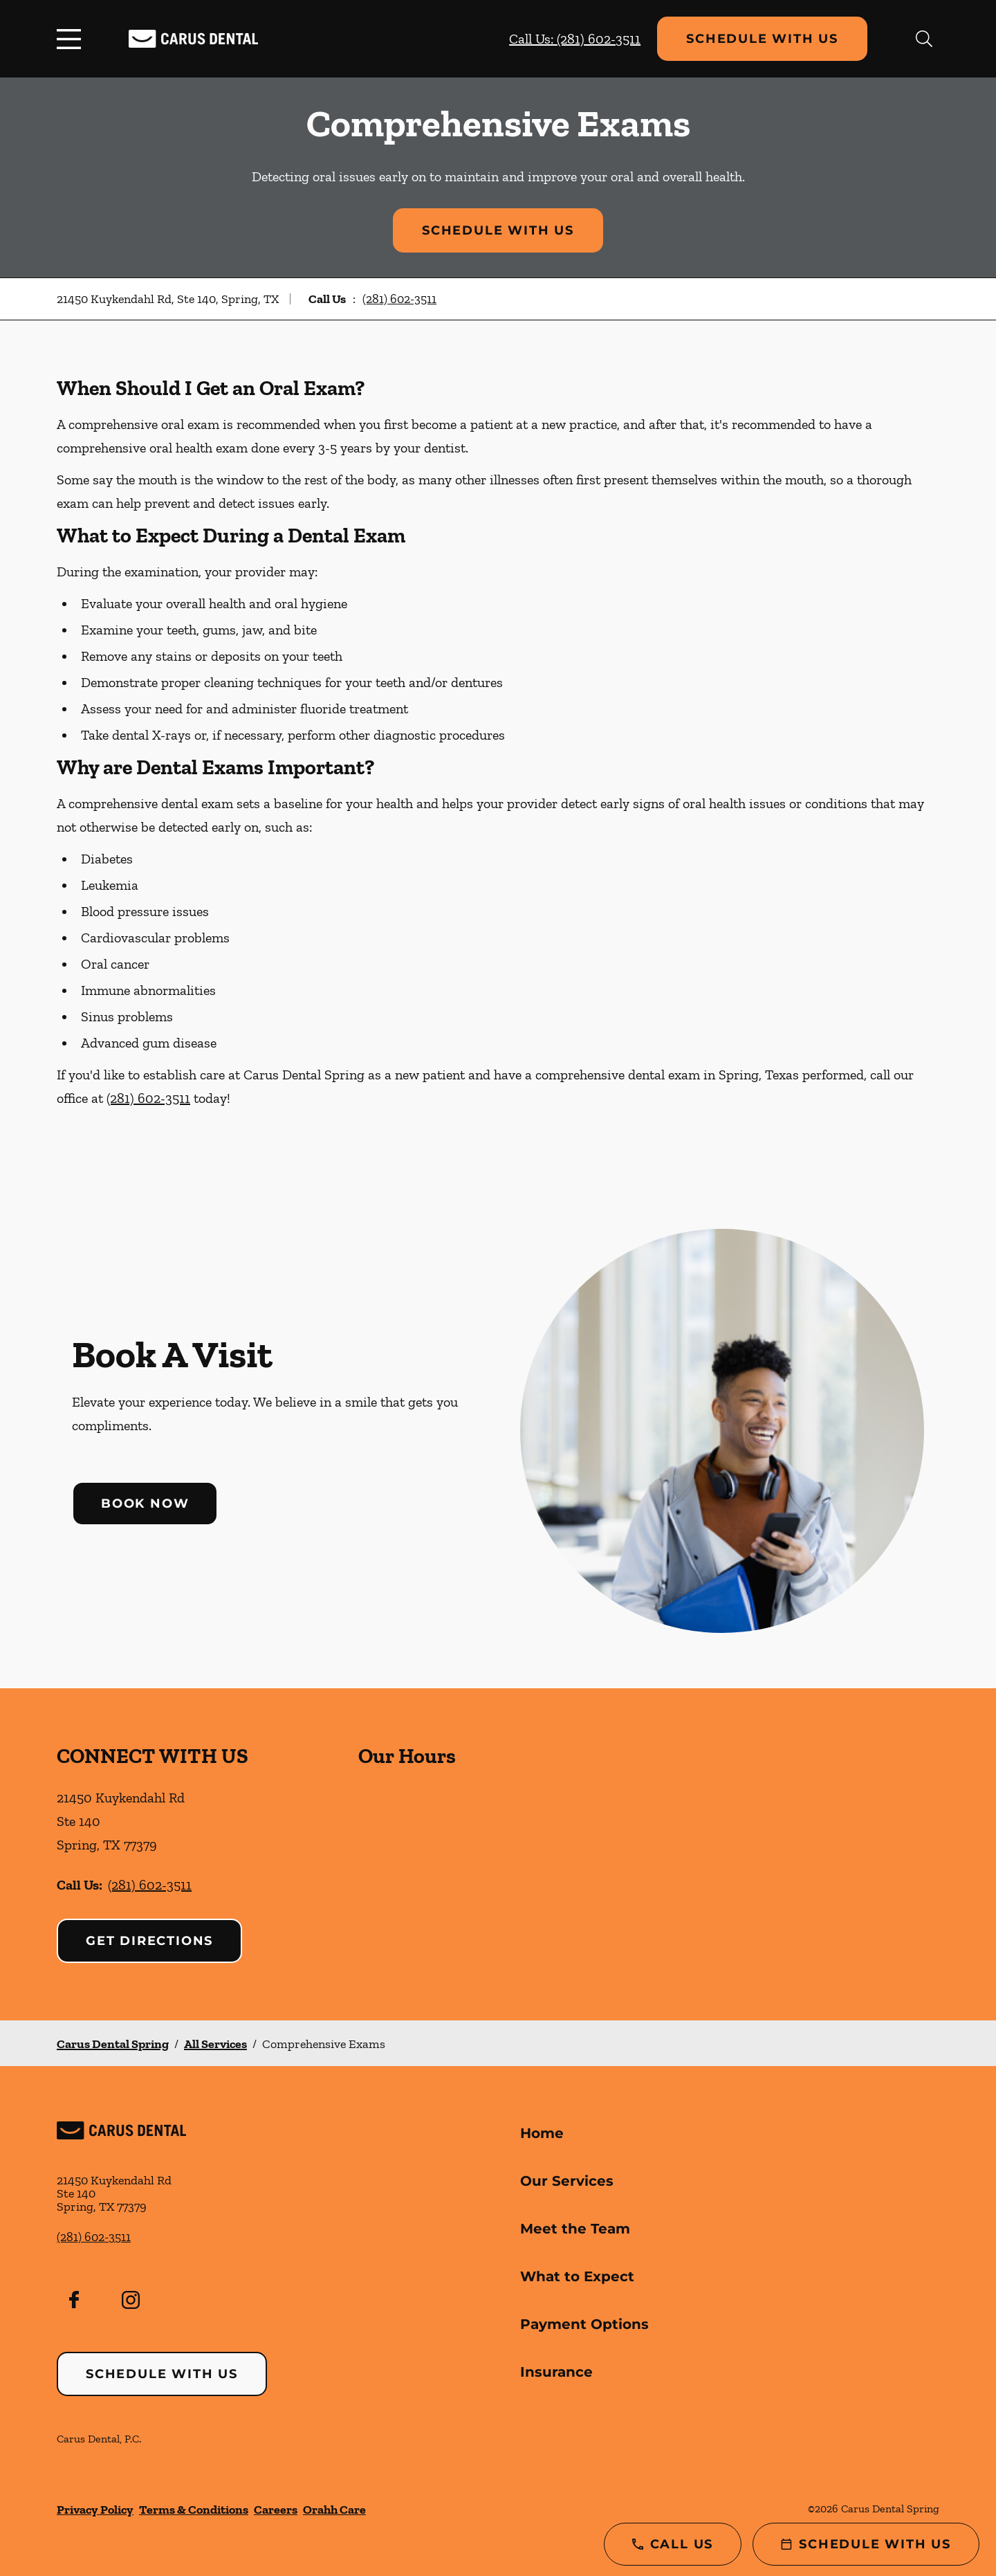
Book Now (145, 1503)
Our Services (567, 2181)
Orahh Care (334, 2509)
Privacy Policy (95, 2509)
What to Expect (577, 2276)
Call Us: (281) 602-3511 (574, 38)
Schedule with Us (762, 38)
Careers (275, 2509)
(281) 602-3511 (399, 299)
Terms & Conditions (193, 2509)
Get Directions (149, 1940)
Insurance (556, 2372)
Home (542, 2133)
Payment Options (584, 2324)
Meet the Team (575, 2228)
